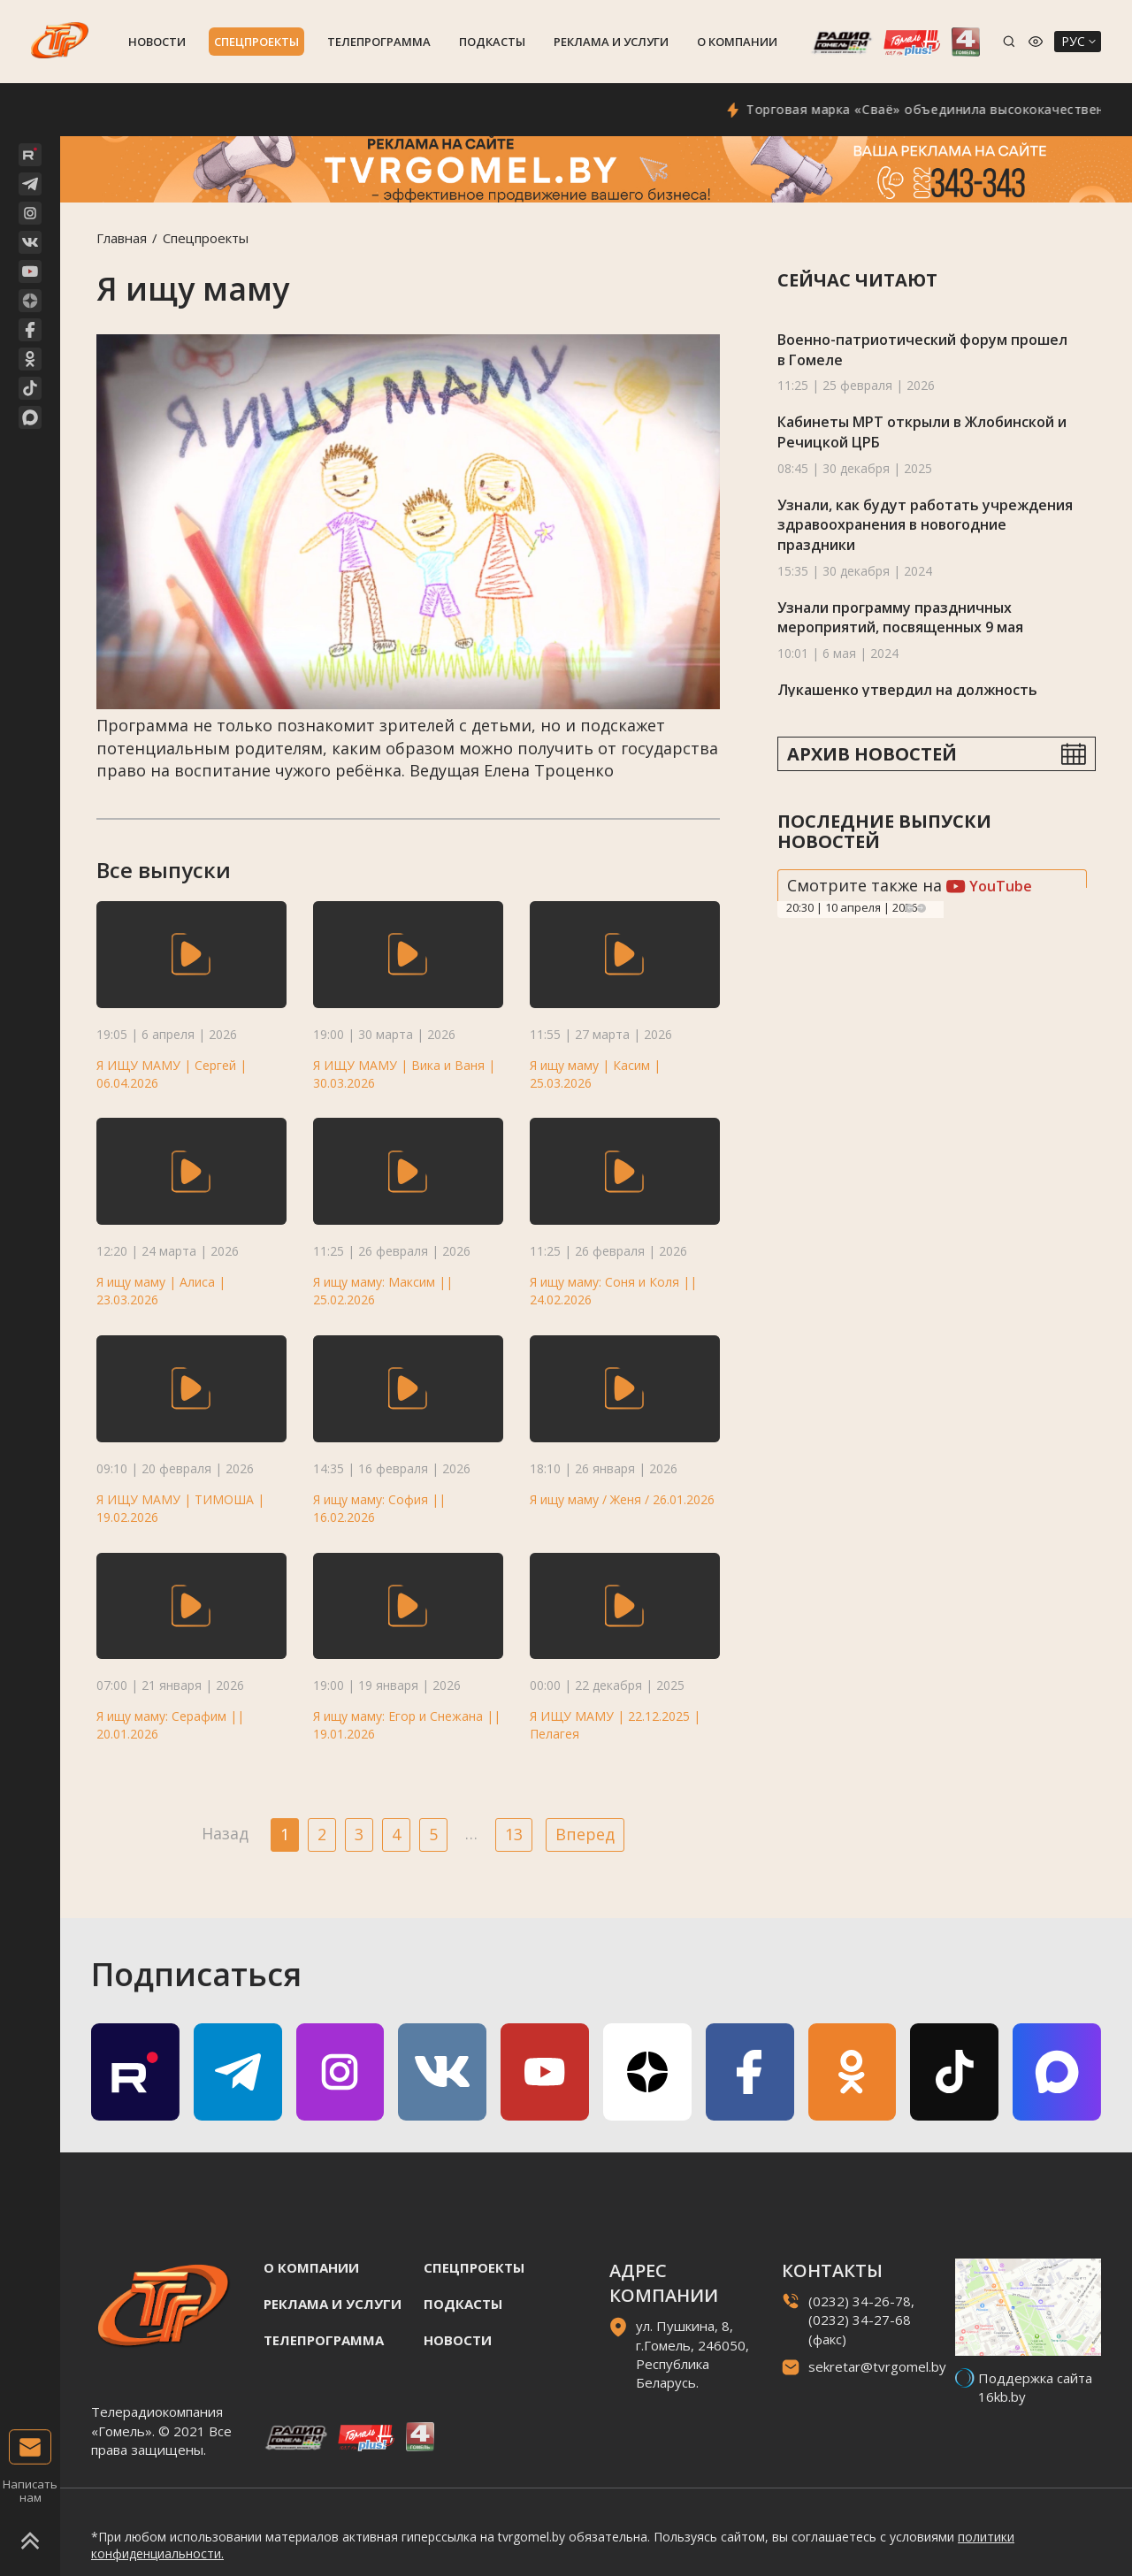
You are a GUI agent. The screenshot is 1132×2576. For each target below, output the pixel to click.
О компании (737, 42)
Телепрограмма (379, 42)
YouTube (989, 886)
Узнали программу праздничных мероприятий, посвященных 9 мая (900, 618)
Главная (121, 238)
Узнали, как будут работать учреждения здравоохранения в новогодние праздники (925, 524)
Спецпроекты (256, 42)
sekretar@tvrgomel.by (877, 2366)
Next (921, 908)
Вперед (585, 1834)
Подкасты (492, 42)
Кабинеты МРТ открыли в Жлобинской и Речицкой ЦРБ (922, 432)
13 (514, 1834)
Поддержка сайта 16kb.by (1035, 2387)
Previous (909, 908)
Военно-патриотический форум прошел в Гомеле (922, 350)
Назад (225, 1833)
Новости (157, 42)
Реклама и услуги (611, 42)
